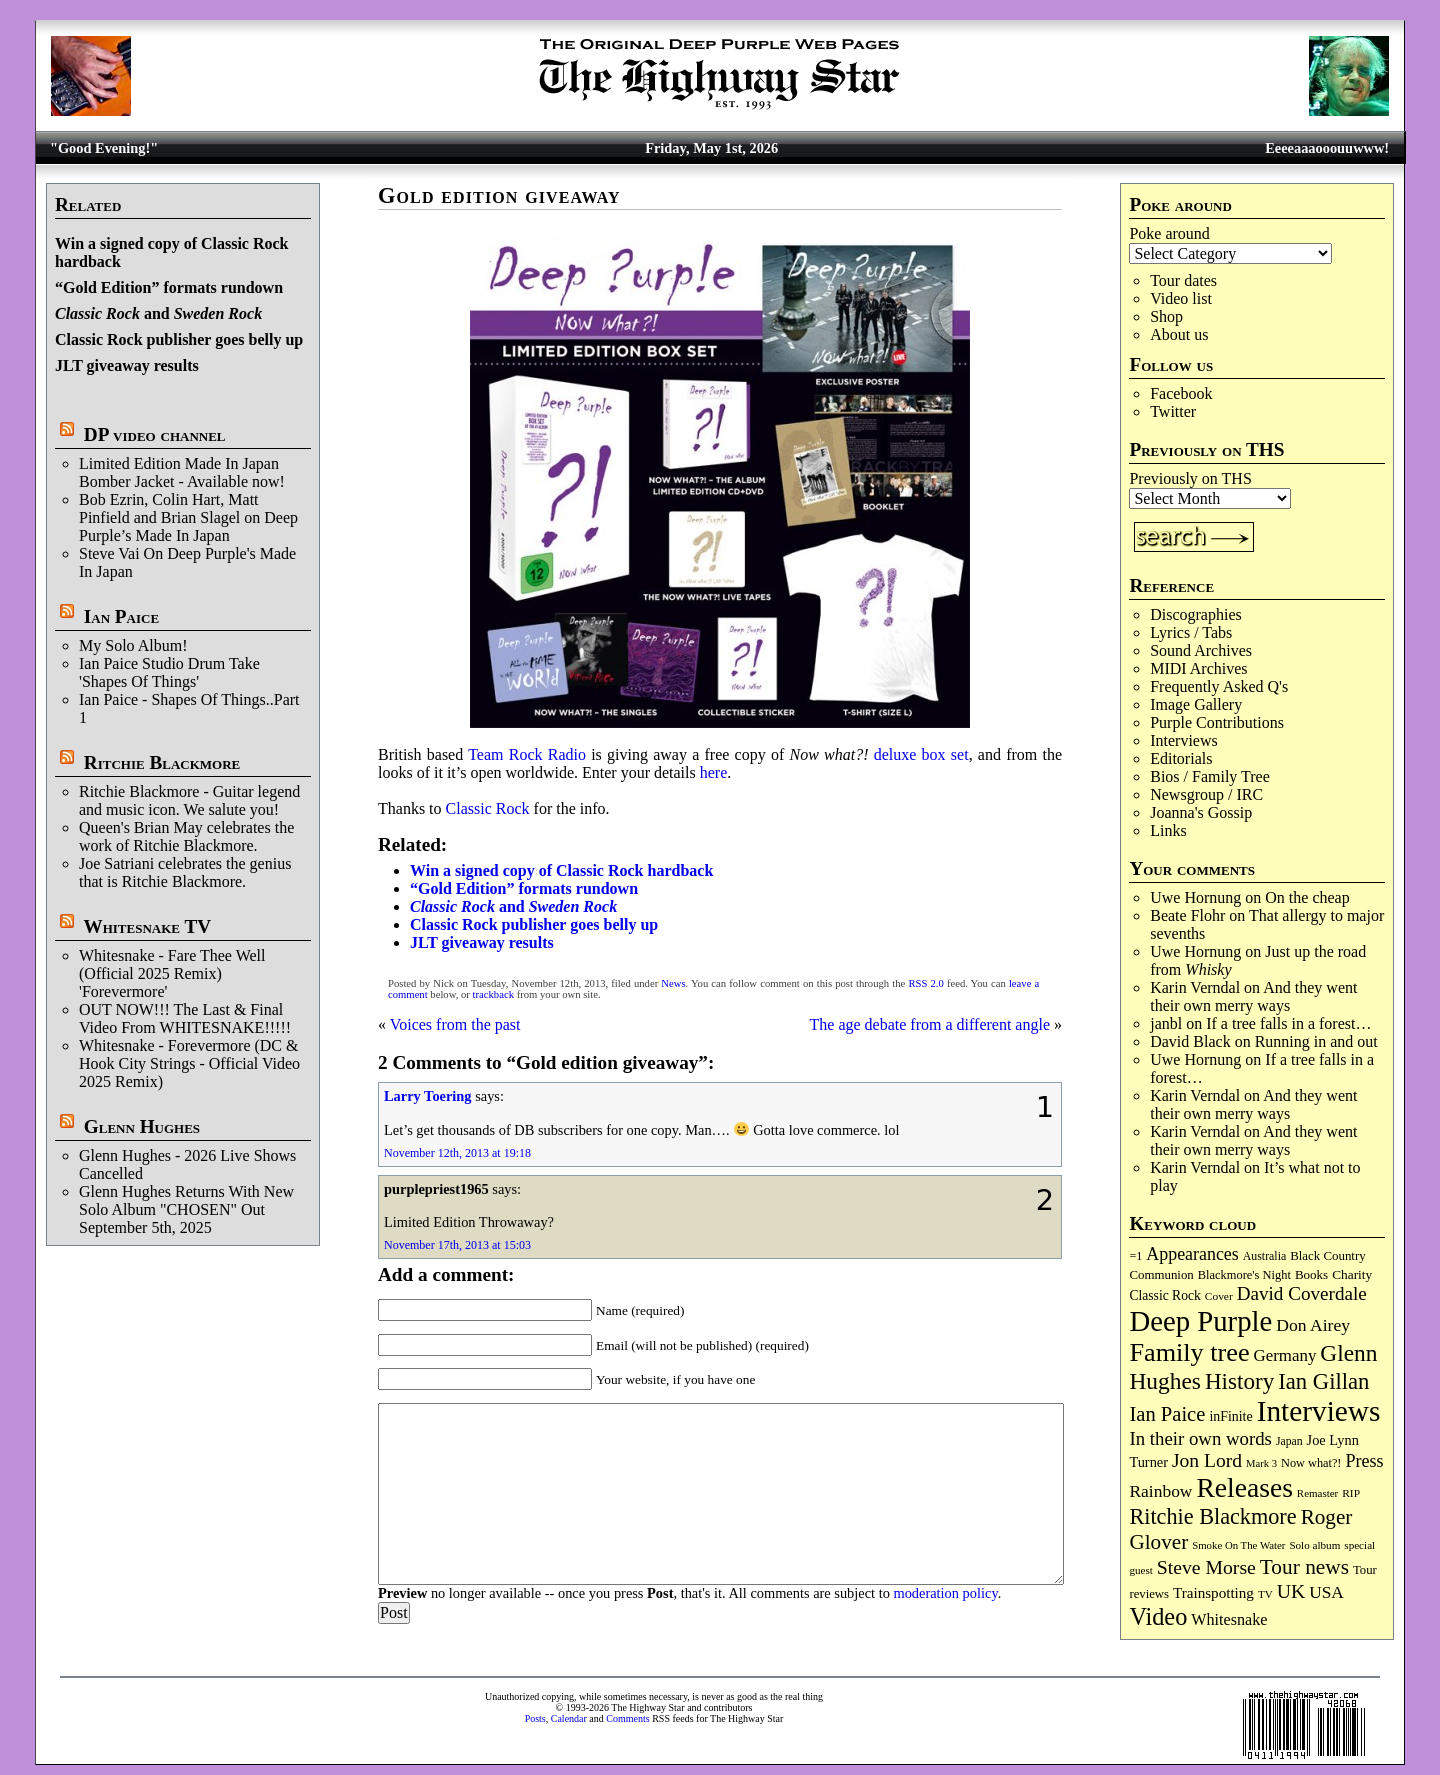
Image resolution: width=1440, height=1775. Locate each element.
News (673, 983)
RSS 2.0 (925, 983)
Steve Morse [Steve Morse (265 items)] (1206, 1567)
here (714, 772)
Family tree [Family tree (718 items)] (1189, 1352)
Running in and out (1316, 1041)
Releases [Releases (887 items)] (1244, 1487)
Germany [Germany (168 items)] (1285, 1355)
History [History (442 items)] (1239, 1381)
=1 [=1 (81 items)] (1135, 1256)
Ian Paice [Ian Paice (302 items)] (1167, 1414)
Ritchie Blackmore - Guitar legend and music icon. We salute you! (189, 800)
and (158, 313)
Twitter (1173, 411)
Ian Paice (121, 616)
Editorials (1181, 758)
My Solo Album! (133, 645)
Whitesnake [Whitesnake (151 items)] (1229, 1619)
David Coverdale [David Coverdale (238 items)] (1302, 1293)
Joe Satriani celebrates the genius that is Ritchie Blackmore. (185, 872)
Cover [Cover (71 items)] (1219, 1296)
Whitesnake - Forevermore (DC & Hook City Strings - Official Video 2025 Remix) (189, 1063)
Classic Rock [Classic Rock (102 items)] (1164, 1295)
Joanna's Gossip (1201, 812)
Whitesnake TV (147, 926)
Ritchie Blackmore (162, 762)
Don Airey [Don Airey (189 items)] (1313, 1325)
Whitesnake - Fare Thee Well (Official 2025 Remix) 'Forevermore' (172, 973)
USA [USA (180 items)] (1326, 1592)
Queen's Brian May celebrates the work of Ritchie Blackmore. (186, 836)
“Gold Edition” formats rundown (169, 287)
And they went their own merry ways (1253, 996)
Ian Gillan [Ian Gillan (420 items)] (1323, 1381)
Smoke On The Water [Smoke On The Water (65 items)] (1238, 1545)
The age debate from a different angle (930, 1024)
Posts (535, 1718)
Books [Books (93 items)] (1311, 1274)
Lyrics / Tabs (1191, 632)
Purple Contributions (1217, 722)
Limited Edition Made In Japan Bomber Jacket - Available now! (182, 472)
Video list (1181, 298)
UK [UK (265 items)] (1291, 1591)
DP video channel (155, 434)
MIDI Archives (1198, 668)
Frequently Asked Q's (1219, 686)
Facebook (1181, 393)
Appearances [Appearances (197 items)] (1192, 1254)
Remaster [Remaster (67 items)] (1317, 1493)
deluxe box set (921, 754)
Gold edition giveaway (499, 195)
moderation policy (945, 1593)
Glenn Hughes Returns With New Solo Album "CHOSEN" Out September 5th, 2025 (186, 1209)
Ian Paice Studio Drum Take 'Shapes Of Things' (169, 672)
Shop (1166, 316)
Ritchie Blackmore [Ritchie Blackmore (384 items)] (1212, 1516)
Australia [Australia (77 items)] (1264, 1256)
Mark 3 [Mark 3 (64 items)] (1261, 1463)
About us (1179, 334)
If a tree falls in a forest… (1288, 1023)
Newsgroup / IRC (1206, 794)
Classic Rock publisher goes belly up (179, 339)
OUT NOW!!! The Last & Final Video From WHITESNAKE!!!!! (185, 1018)
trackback (493, 994)
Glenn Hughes (142, 1126)
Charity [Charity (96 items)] (1352, 1274)
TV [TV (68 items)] (1265, 1594)
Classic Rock (488, 808)
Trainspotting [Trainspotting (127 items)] (1213, 1593)
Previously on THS (1190, 478)
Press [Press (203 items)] (1364, 1461)
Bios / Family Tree (1210, 776)
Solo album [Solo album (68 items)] (1314, 1545)
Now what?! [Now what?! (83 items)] (1311, 1463)
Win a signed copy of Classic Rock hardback (561, 870)
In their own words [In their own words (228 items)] (1200, 1438)
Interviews (1184, 740)
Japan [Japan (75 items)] (1289, 1441)
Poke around (1169, 233)
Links (1168, 830)
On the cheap (1307, 897)
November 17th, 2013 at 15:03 (457, 1245)
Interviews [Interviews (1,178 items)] (1319, 1411)
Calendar (569, 1718)
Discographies (1196, 614)
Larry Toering (428, 1096)
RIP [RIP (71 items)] (1351, 1493)
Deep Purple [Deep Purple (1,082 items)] (1200, 1321)
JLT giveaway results (127, 365)
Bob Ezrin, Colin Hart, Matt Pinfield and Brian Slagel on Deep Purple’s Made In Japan (188, 517)
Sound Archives (1201, 650)
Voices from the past (455, 1024)
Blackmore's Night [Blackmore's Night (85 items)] (1244, 1275)
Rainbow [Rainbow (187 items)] (1160, 1491)
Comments (627, 1718)
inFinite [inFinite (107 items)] (1230, 1416)
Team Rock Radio (527, 754)
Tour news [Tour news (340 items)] (1304, 1567)
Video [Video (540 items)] (1158, 1616)
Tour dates (1183, 280)
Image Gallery (1196, 704)
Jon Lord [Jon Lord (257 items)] (1207, 1460)
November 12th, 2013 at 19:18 (457, 1153)
